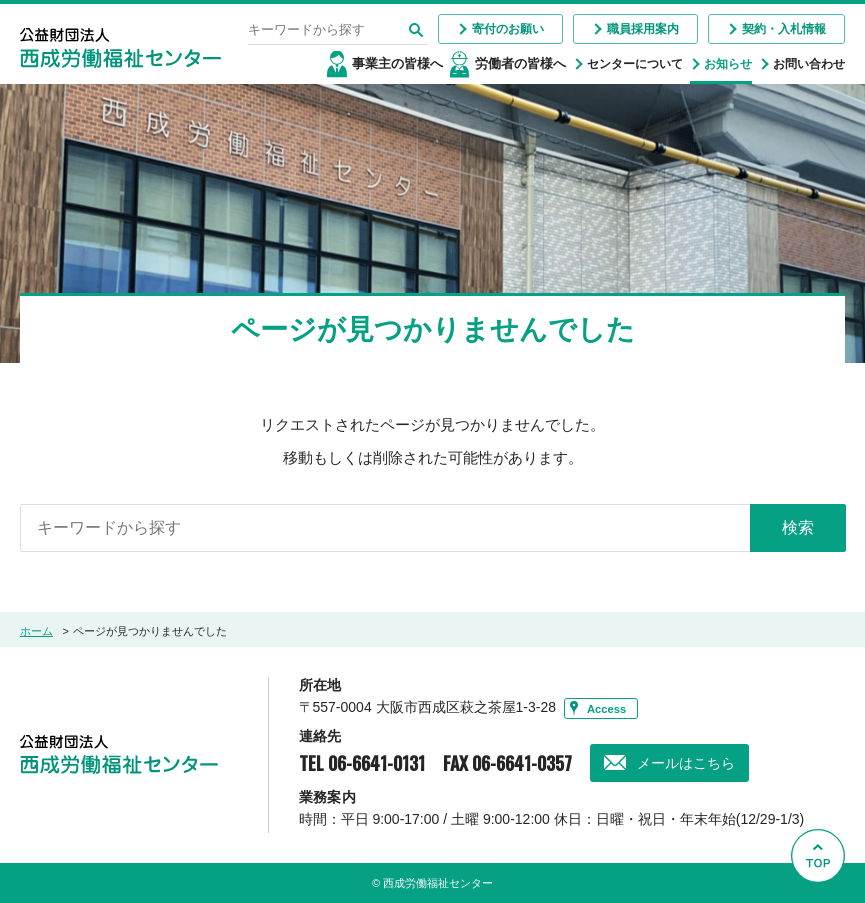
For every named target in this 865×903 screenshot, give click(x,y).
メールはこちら (686, 763)
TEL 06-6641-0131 (362, 763)
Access (606, 708)
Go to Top (821, 902)
